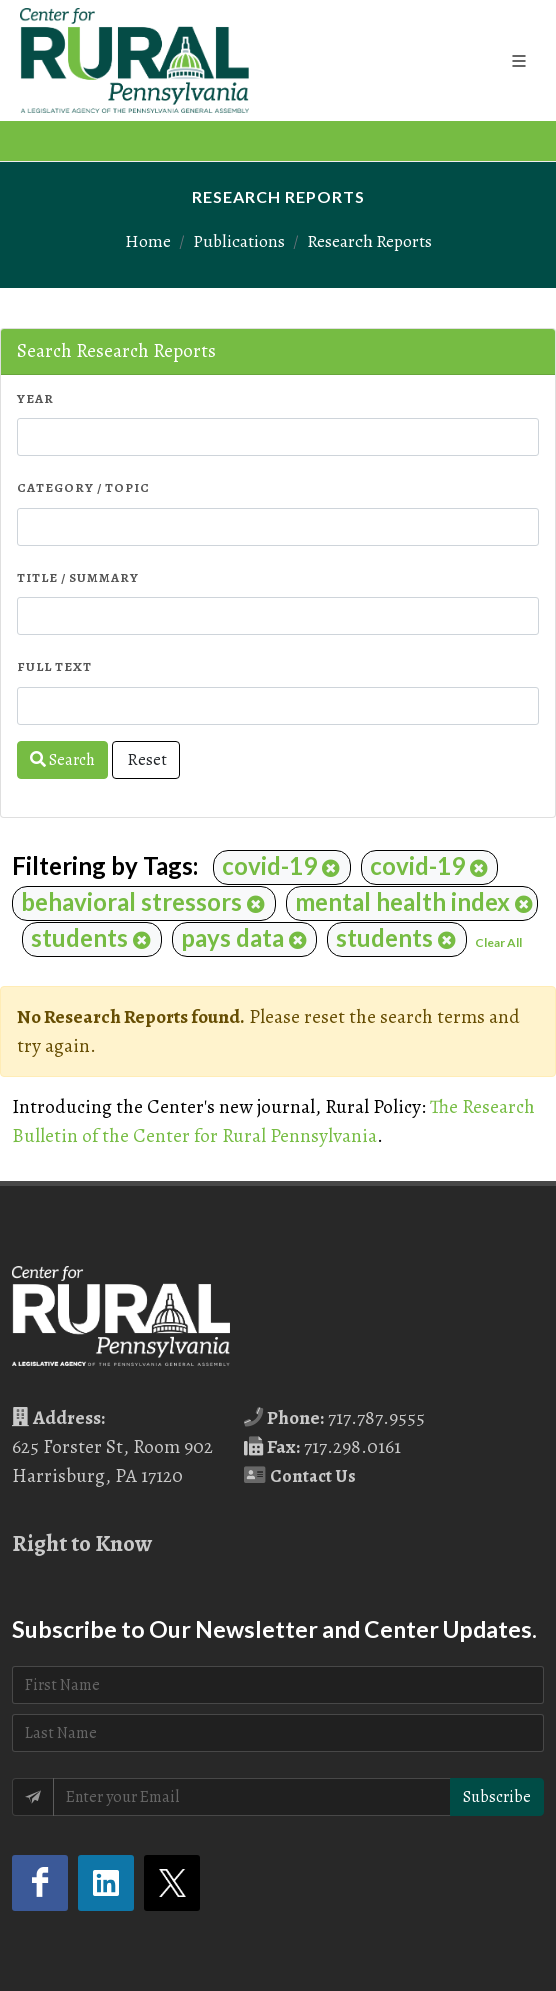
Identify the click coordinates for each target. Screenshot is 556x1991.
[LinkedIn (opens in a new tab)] (106, 1883)
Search (62, 760)
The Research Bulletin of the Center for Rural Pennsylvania (273, 1121)
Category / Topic (83, 487)
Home (148, 241)
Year (35, 398)
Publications (239, 241)
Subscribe (497, 1797)
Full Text (54, 666)
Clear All (498, 942)
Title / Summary (78, 577)
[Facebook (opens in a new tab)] (40, 1883)
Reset (146, 760)
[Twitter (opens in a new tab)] (172, 1883)
